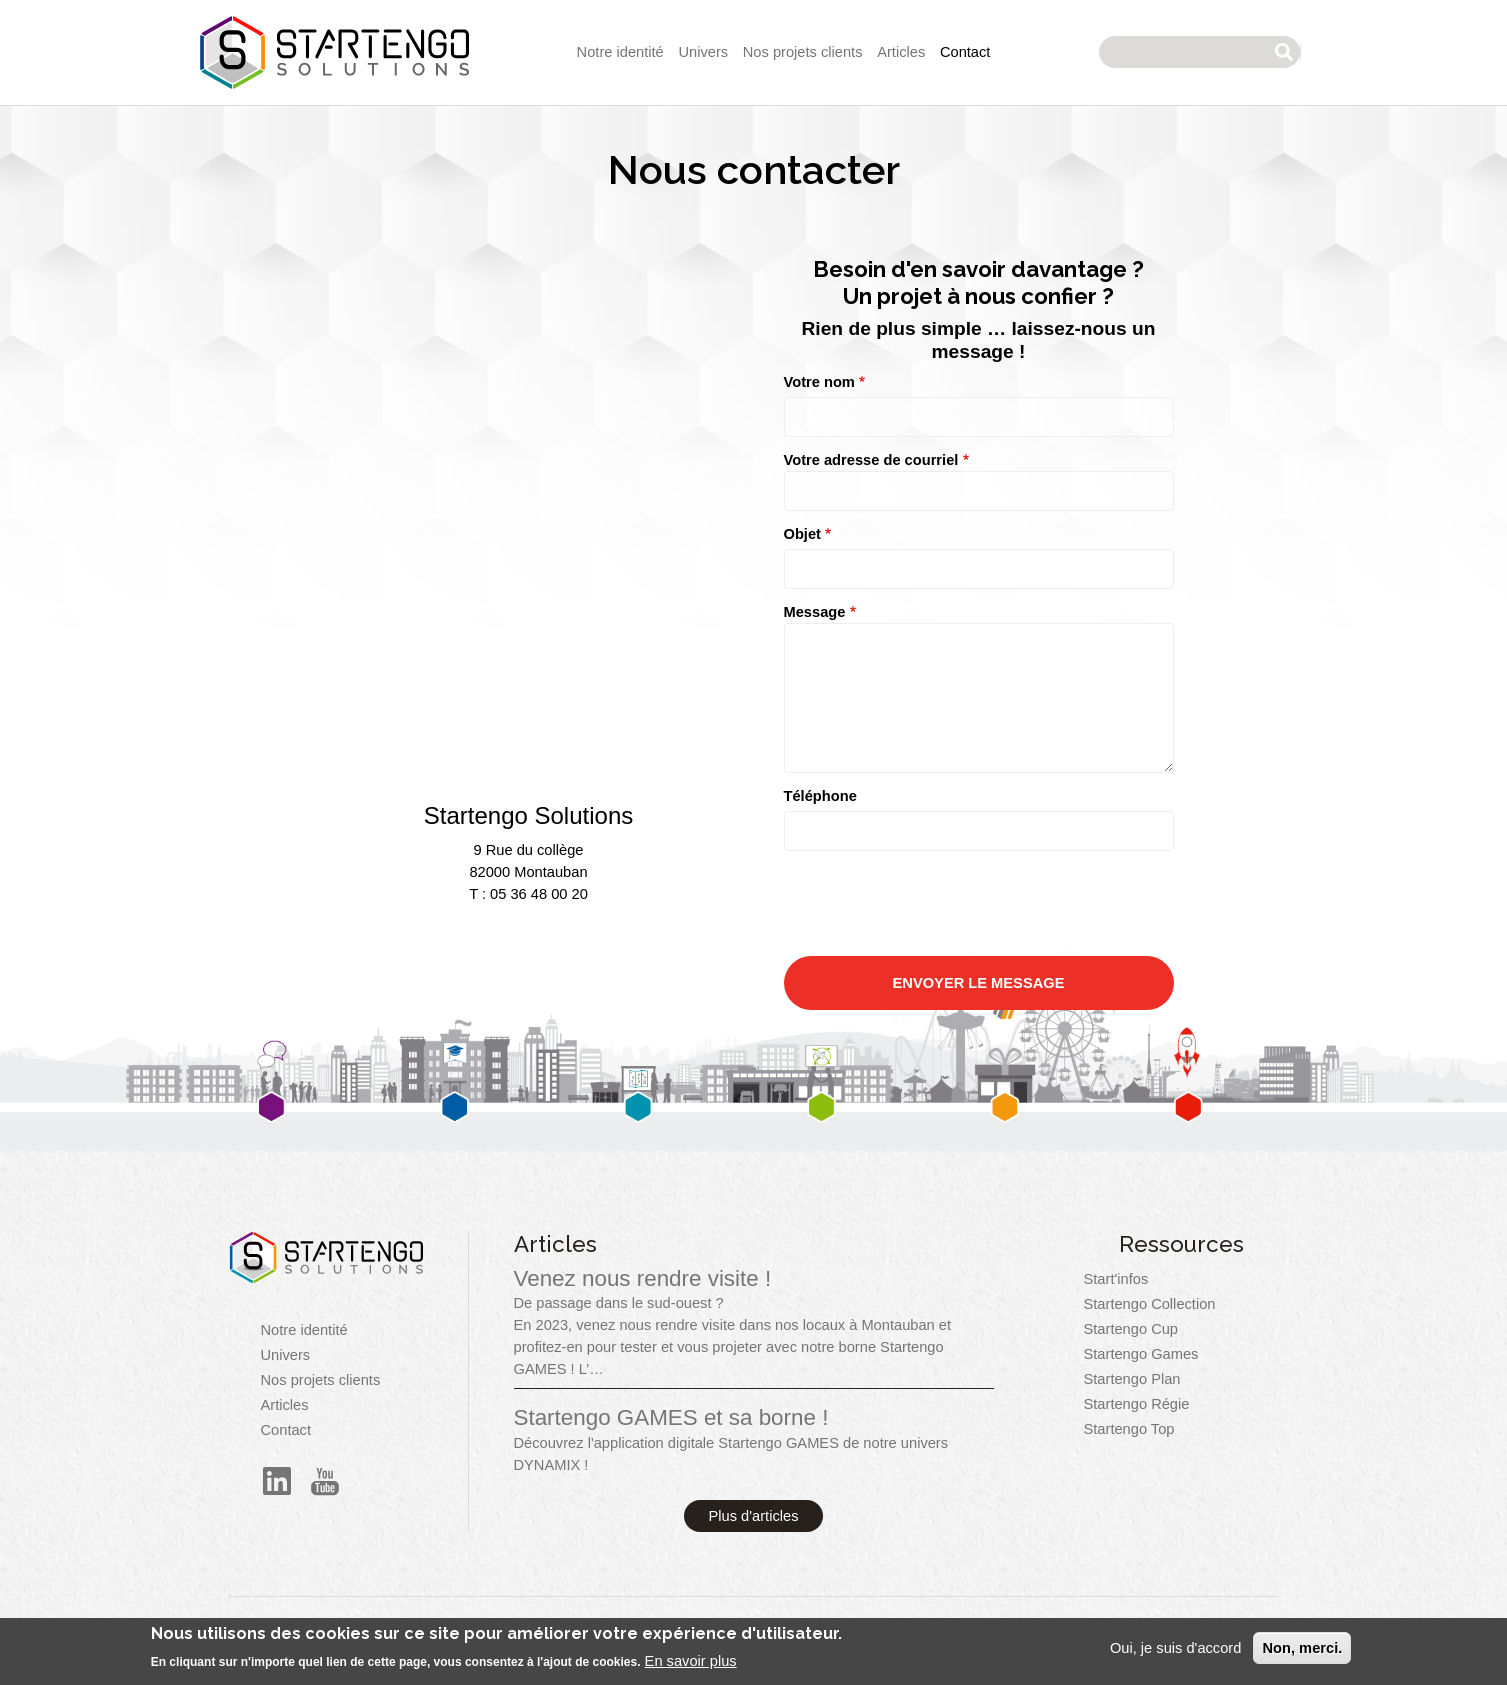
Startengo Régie (1137, 1404)
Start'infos (1116, 1279)
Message (815, 612)
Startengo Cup (1131, 1329)
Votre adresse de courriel (871, 460)
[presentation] (936, 1073)
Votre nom (819, 382)
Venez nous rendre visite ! (643, 1278)
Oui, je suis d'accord (1176, 1648)
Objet (802, 534)
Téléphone (820, 796)
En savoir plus (691, 1661)
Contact (965, 52)
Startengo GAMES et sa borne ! (671, 1417)
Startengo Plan (1132, 1379)
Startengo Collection (1150, 1304)
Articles (901, 52)
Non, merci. (1302, 1648)
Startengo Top (1129, 1429)
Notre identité (620, 52)
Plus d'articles (754, 1516)
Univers (703, 52)
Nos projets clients (803, 52)
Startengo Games (1141, 1354)
